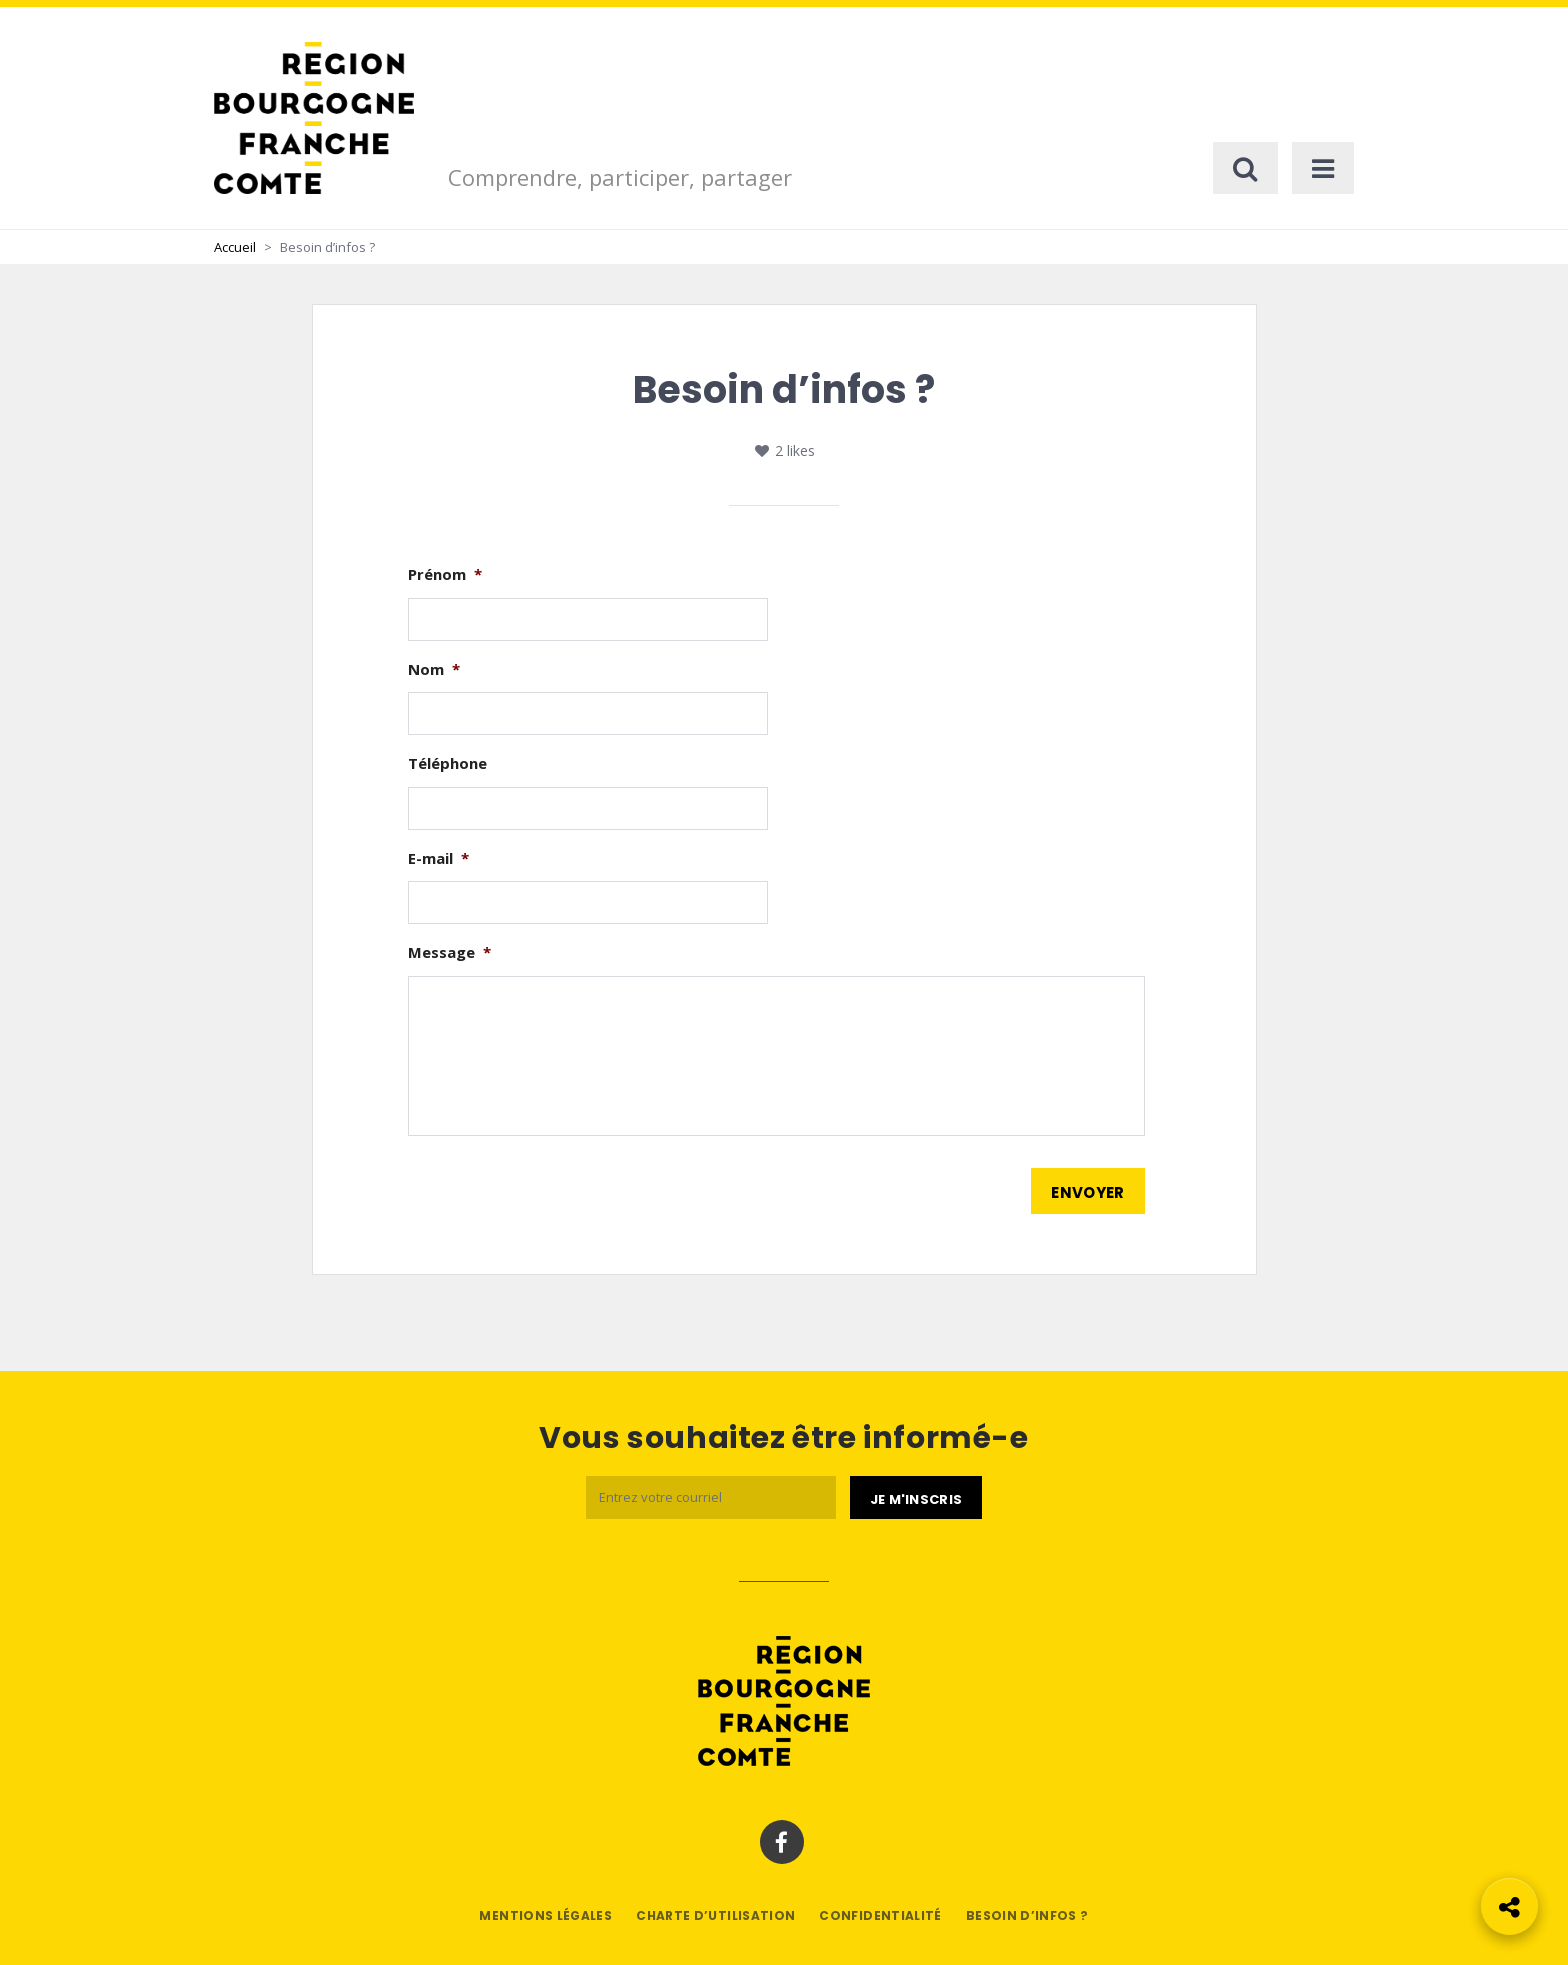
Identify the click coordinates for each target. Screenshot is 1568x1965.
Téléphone (447, 763)
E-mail (438, 858)
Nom (434, 669)
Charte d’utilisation (715, 1915)
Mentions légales (545, 1915)
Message (449, 952)
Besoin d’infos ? (1027, 1915)
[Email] (711, 1497)
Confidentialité (880, 1915)
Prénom (445, 574)
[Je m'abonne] (916, 1498)
